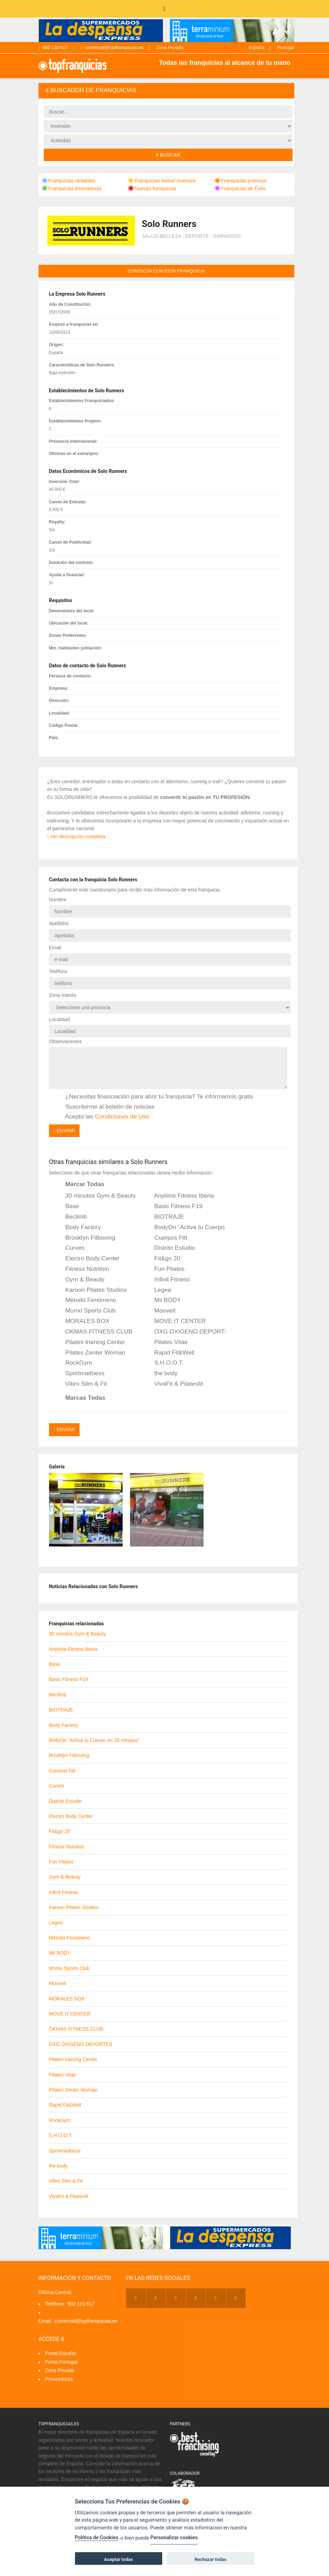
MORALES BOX (83, 1321)
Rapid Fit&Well (169, 1353)
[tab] (166, 90)
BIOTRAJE (164, 1217)
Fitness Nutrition (82, 1269)
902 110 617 (53, 47)
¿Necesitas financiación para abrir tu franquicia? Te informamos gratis (154, 1097)
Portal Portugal (61, 2361)
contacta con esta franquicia (166, 271)
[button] (166, 90)
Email (55, 947)
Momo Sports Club (86, 1311)
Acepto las (103, 1117)
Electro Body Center (88, 1258)
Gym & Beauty (80, 1279)
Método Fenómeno (86, 1300)
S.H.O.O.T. (164, 1363)
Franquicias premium (241, 181)
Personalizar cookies (174, 2538)
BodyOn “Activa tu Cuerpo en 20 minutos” (185, 1227)
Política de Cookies (96, 2538)
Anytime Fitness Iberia (179, 1196)
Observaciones (65, 1041)
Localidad (59, 1019)
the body (161, 1373)
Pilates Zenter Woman (90, 1353)
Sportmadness (80, 1373)
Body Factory (78, 1227)
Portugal (285, 47)
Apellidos (59, 923)
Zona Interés (63, 995)
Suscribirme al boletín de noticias (105, 1107)
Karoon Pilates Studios (91, 1290)
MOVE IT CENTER (175, 1321)
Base (67, 1206)
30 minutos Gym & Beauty (96, 1196)
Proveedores (59, 2379)
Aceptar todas (118, 2559)
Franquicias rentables (68, 181)
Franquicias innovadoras (72, 188)
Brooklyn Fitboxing (85, 1238)
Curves (70, 1248)
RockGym (74, 1363)
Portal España (60, 2353)
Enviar (64, 1131)
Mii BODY (163, 1300)
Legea (158, 1290)
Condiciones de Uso (122, 1116)
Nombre (58, 899)
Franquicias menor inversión (162, 181)
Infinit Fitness (167, 1279)
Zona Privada (169, 47)
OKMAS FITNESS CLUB (94, 1332)
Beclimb (71, 1217)
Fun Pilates (165, 1269)
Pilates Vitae (166, 1342)
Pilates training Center (90, 1342)
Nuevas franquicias (152, 188)
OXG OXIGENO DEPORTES (185, 1332)
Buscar (168, 155)
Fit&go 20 (162, 1258)
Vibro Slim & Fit (81, 1384)
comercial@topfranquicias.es (112, 47)
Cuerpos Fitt (166, 1238)
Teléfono (58, 971)
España (256, 47)
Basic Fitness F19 (174, 1206)
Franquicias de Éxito (240, 188)
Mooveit (160, 1311)
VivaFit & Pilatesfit (174, 1384)
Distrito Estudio (170, 1248)
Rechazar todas (210, 2559)
